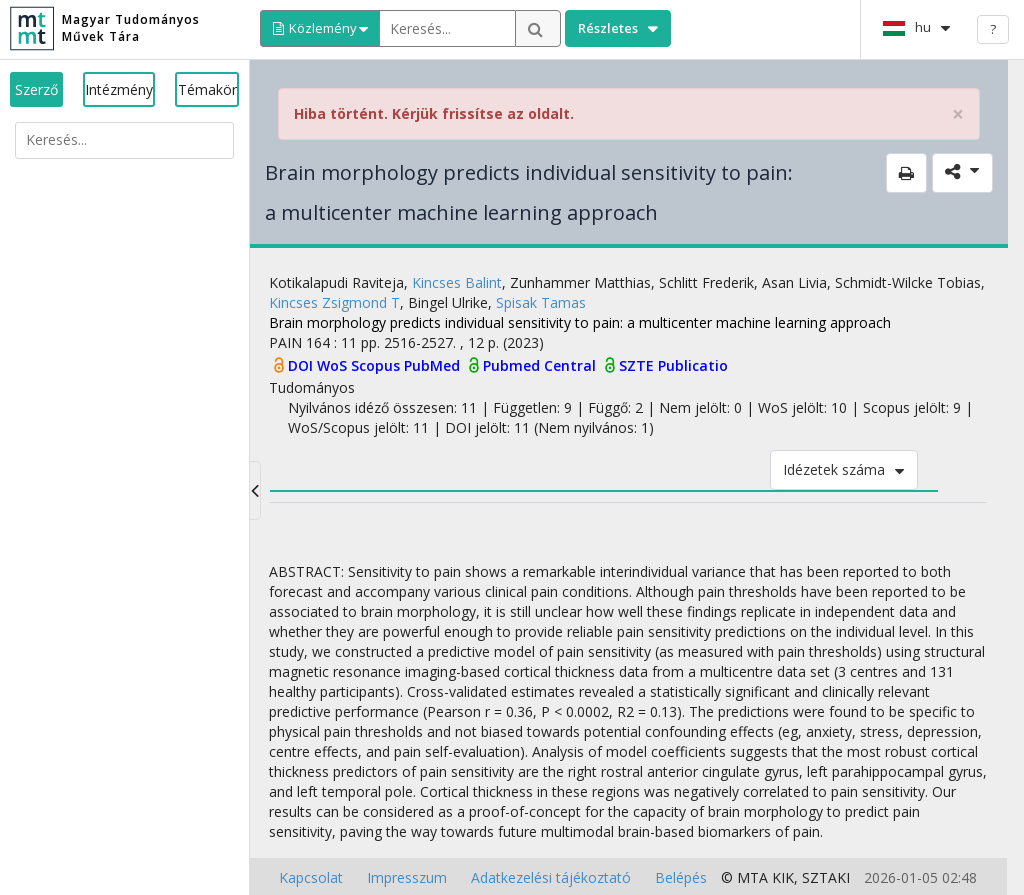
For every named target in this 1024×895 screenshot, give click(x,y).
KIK (783, 877)
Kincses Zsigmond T (334, 302)
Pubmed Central (541, 365)
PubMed (434, 365)
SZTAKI (826, 877)
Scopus (377, 365)
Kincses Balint (457, 282)
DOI (302, 365)
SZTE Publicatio (673, 365)
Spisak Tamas (541, 302)
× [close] (958, 114)
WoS (334, 365)
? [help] (993, 29)
